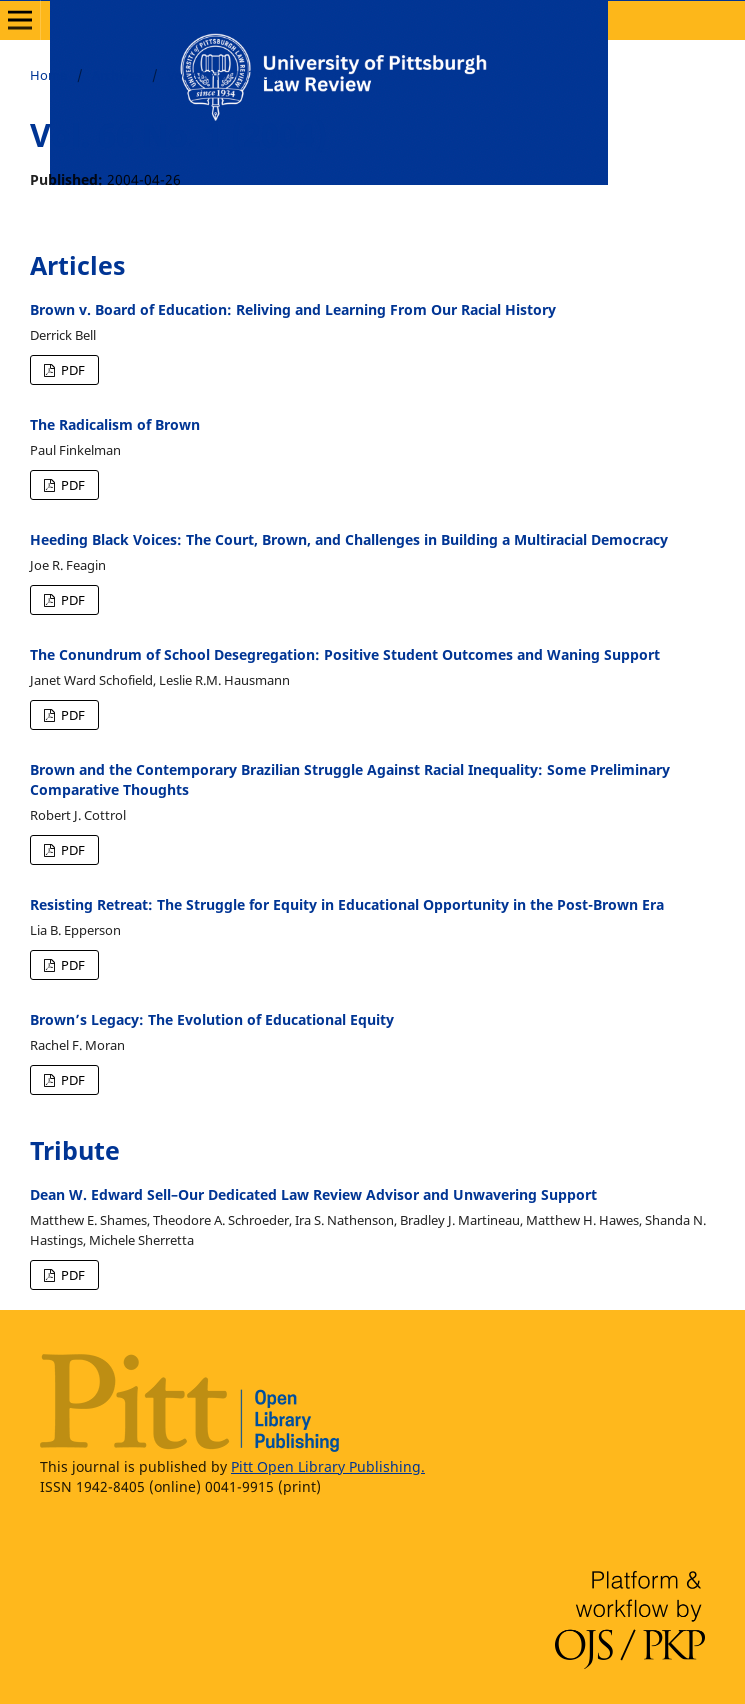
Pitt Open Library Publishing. (328, 1466)
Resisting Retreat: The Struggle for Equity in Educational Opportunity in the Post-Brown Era (347, 904)
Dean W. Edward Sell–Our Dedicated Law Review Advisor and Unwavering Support (313, 1194)
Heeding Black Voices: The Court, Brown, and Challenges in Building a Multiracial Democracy (349, 539)
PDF (71, 370)
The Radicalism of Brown (115, 424)
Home (48, 75)
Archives (117, 75)
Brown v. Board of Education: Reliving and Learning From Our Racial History (293, 309)
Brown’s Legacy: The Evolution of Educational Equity (212, 1019)
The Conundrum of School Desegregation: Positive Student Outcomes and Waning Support (345, 654)
